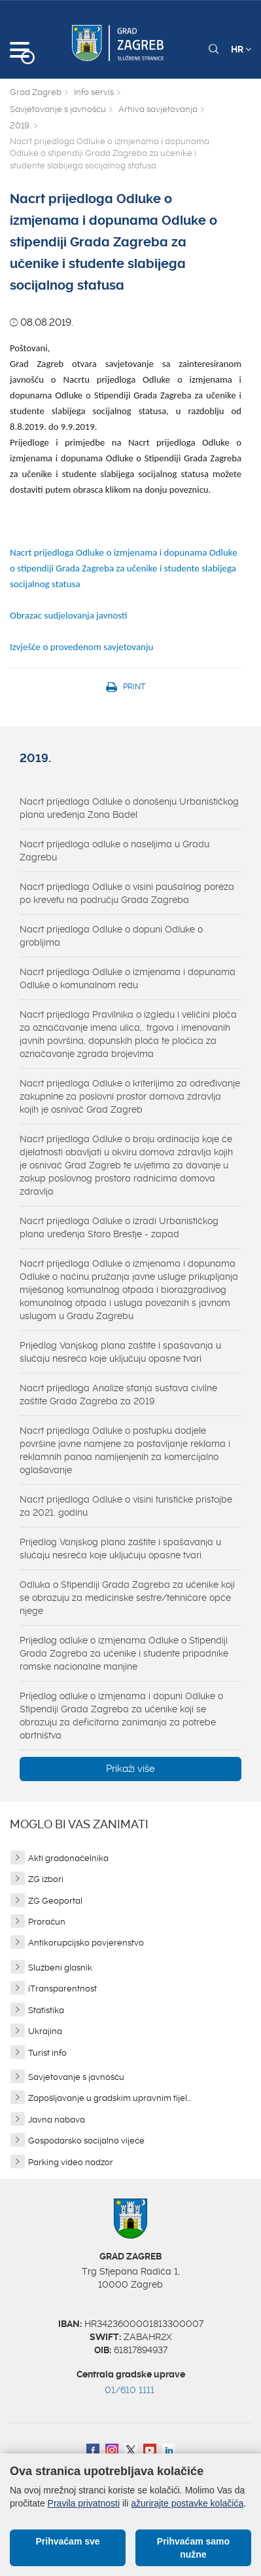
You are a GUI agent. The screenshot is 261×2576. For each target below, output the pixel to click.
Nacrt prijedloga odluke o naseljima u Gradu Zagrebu (114, 850)
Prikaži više (130, 1769)
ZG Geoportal (55, 1901)
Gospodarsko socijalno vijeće (86, 2140)
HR (241, 49)
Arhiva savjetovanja (158, 109)
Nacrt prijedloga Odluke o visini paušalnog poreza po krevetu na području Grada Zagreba (127, 893)
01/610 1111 (129, 2390)
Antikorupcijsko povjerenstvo (86, 1943)
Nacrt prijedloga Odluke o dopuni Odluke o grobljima (111, 936)
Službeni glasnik (60, 1967)
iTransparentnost (62, 1988)
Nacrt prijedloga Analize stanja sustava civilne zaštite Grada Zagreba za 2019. (118, 1394)
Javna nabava (56, 2119)
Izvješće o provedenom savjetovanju (81, 647)
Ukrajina (45, 2031)
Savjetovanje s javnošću (58, 109)
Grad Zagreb (35, 92)
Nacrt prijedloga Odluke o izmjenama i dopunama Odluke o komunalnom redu (127, 978)
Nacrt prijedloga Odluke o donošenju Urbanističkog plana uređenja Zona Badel (129, 808)
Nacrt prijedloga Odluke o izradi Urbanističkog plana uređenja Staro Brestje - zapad (119, 1227)
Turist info (47, 2053)
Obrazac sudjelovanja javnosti (70, 615)
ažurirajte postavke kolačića (187, 2503)
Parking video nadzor (70, 2162)
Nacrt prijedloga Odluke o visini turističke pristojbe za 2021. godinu (126, 1506)
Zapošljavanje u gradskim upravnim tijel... (109, 2098)
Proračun (46, 1922)
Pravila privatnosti (84, 2503)
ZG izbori (45, 1879)
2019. (20, 125)
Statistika (46, 2010)
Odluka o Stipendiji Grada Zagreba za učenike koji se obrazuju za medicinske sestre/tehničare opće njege (127, 1597)
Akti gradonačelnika (68, 1858)
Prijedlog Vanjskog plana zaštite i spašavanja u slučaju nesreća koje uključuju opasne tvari (120, 1352)
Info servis (94, 92)
